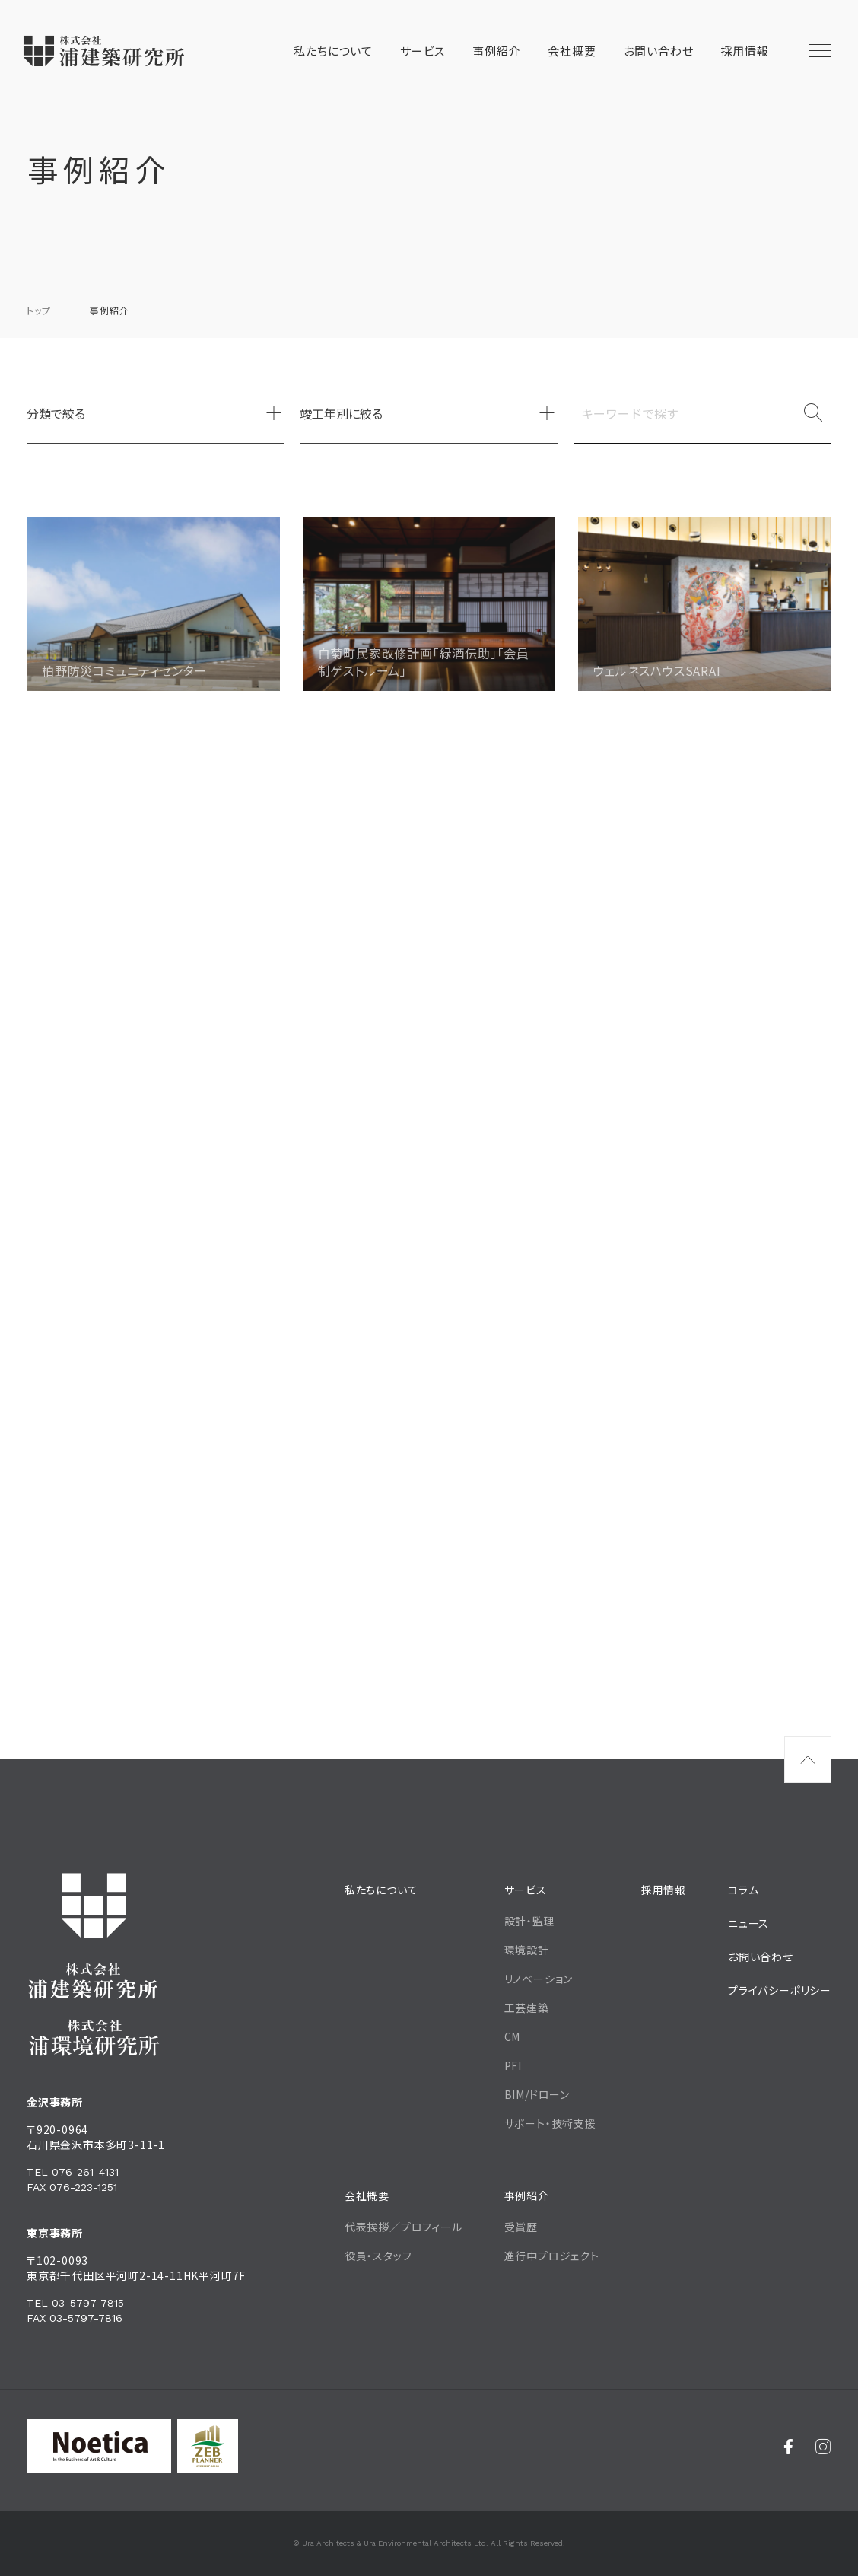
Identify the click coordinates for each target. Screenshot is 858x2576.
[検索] (813, 413)
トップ (38, 310)
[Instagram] (823, 2446)
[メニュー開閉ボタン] (820, 50)
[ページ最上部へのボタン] (807, 1759)
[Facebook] (788, 2446)
